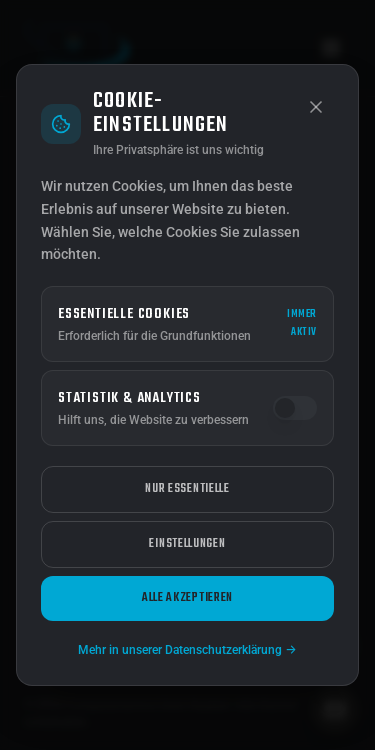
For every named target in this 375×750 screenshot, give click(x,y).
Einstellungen (187, 544)
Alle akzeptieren (187, 598)
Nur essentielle (187, 489)
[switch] (295, 408)
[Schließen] (316, 107)
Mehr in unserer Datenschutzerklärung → (187, 650)
